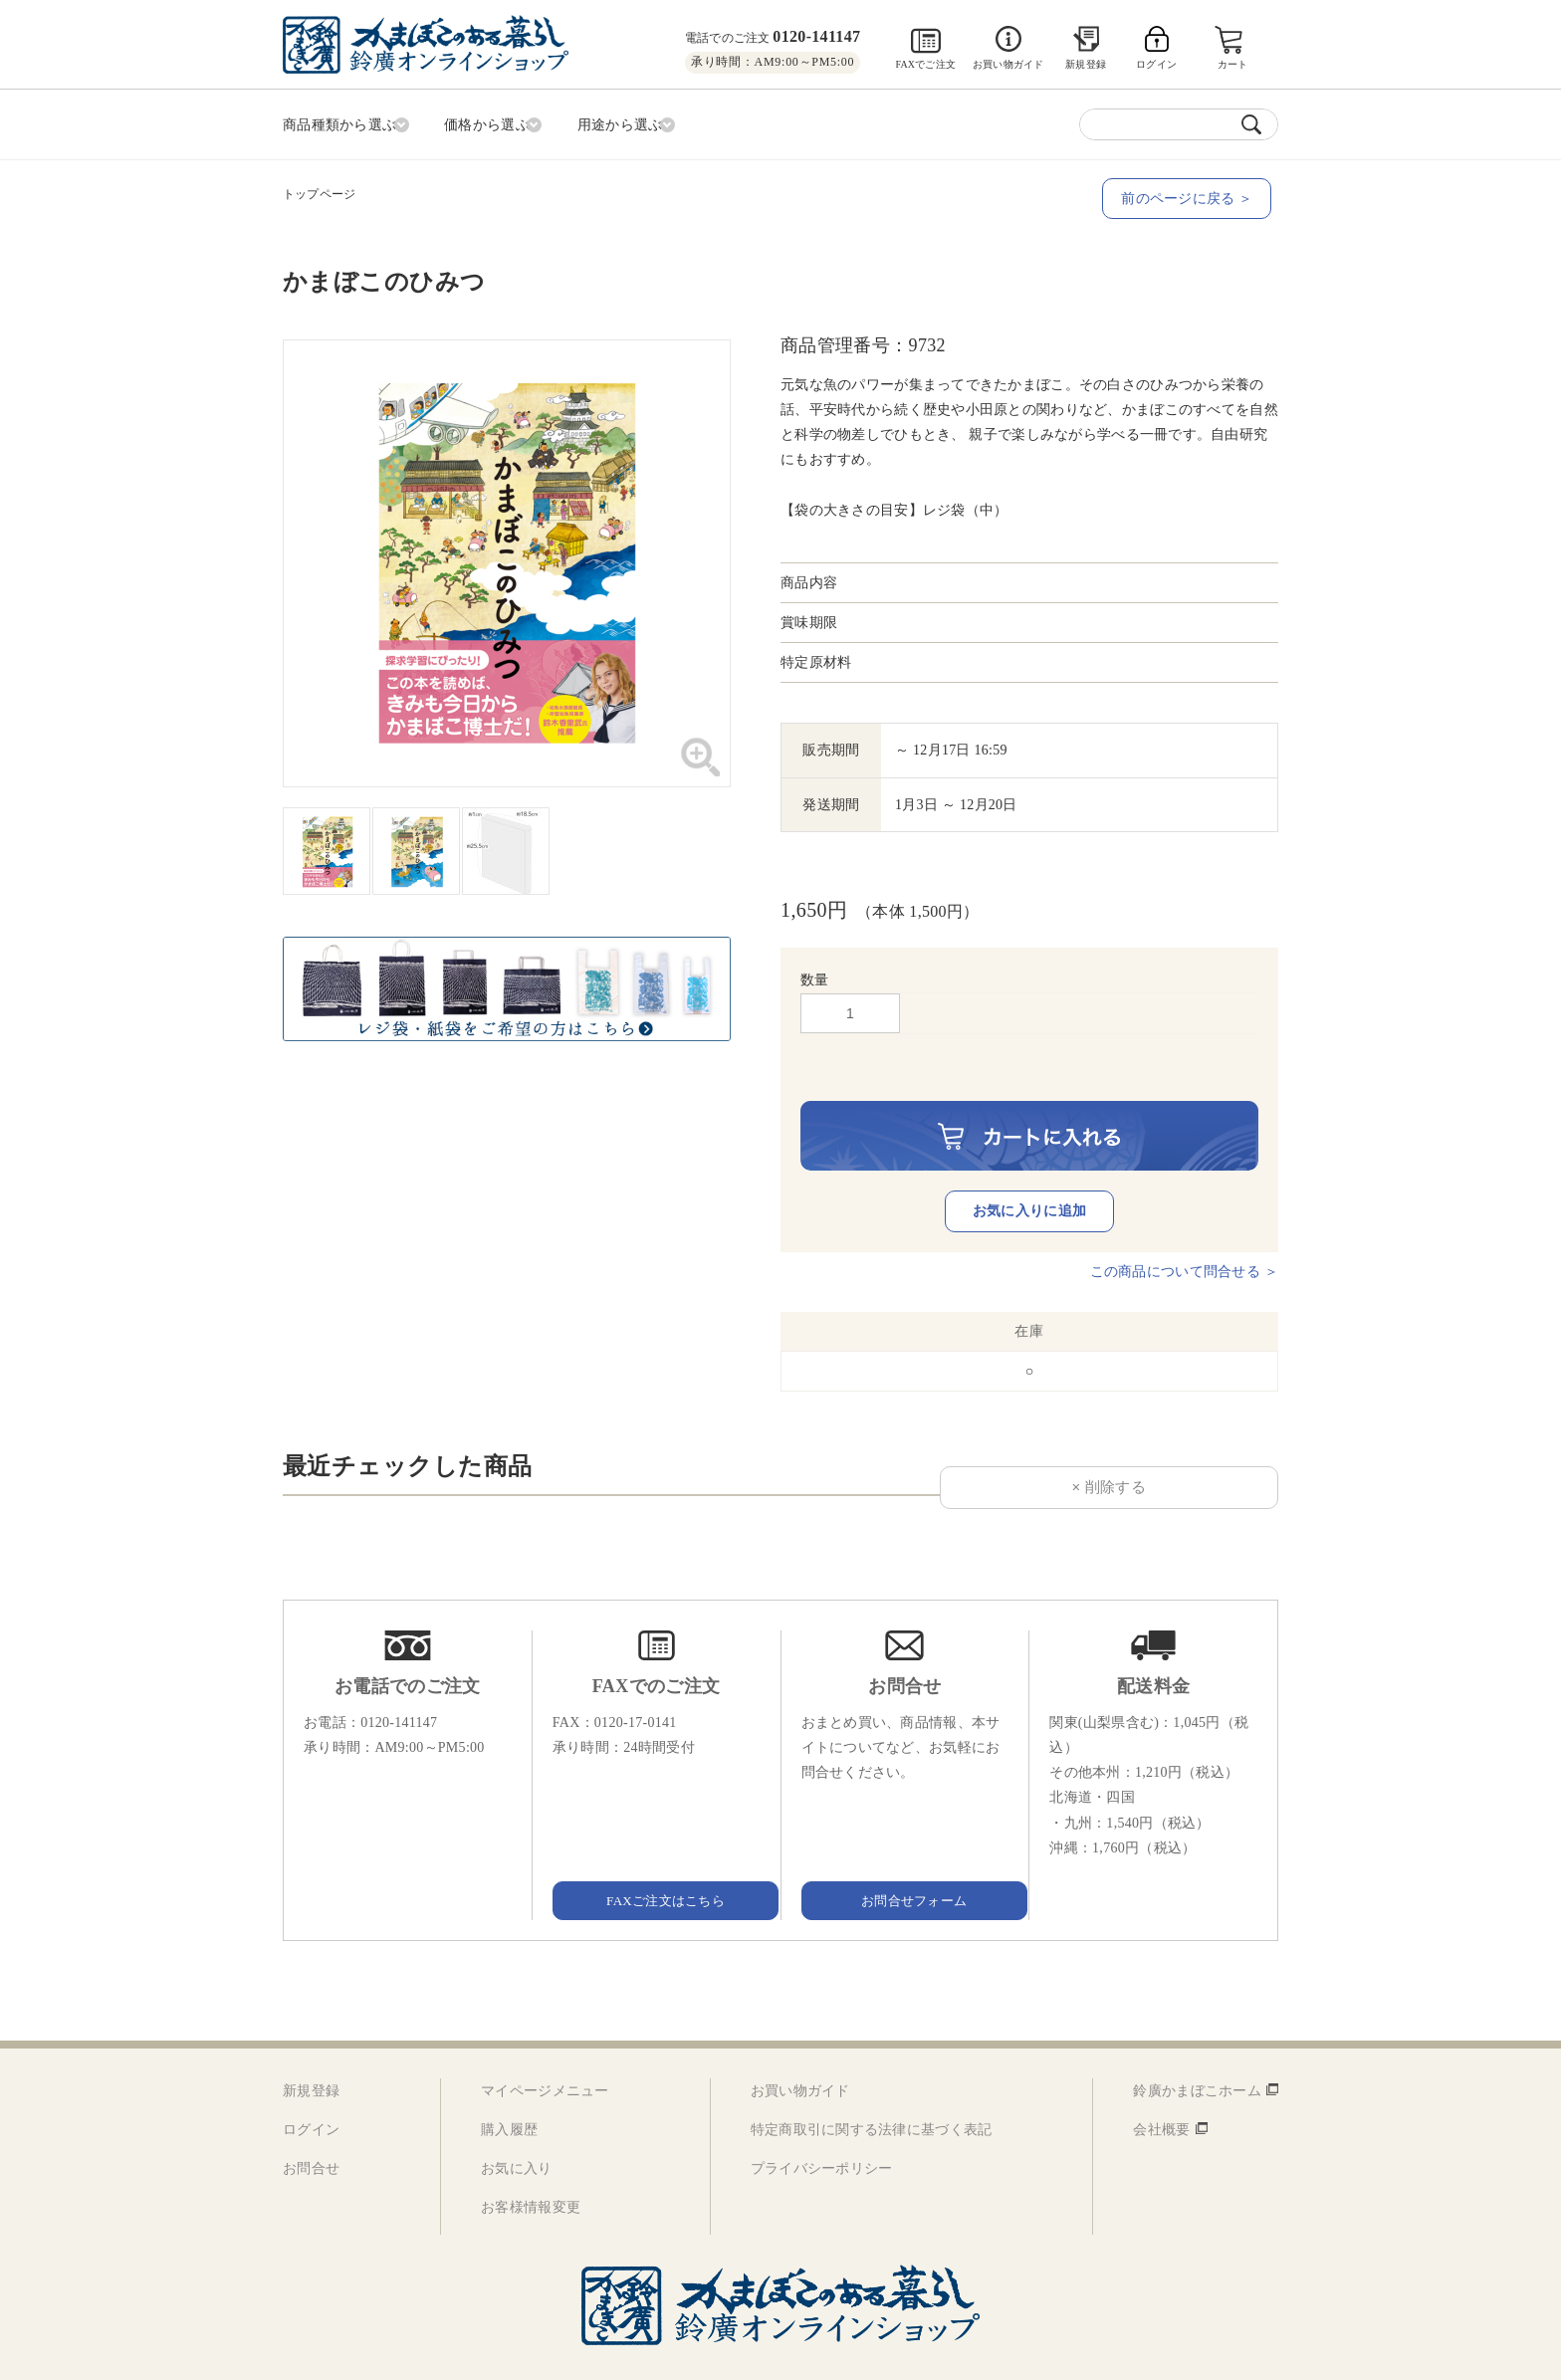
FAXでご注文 (925, 64)
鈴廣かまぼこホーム (1197, 2049)
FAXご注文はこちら (656, 1857)
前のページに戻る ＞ (1193, 194)
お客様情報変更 (530, 2166)
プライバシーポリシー (822, 2127)
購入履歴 (509, 2088)
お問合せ (311, 2127)
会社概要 (1161, 2088)
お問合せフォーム (905, 1857)
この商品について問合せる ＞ (1184, 1229)
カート (1234, 64)
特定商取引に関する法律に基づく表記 (872, 2088)
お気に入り (516, 2127)
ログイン (311, 2088)
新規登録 (1085, 64)
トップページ (319, 190)
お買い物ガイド (1008, 64)
